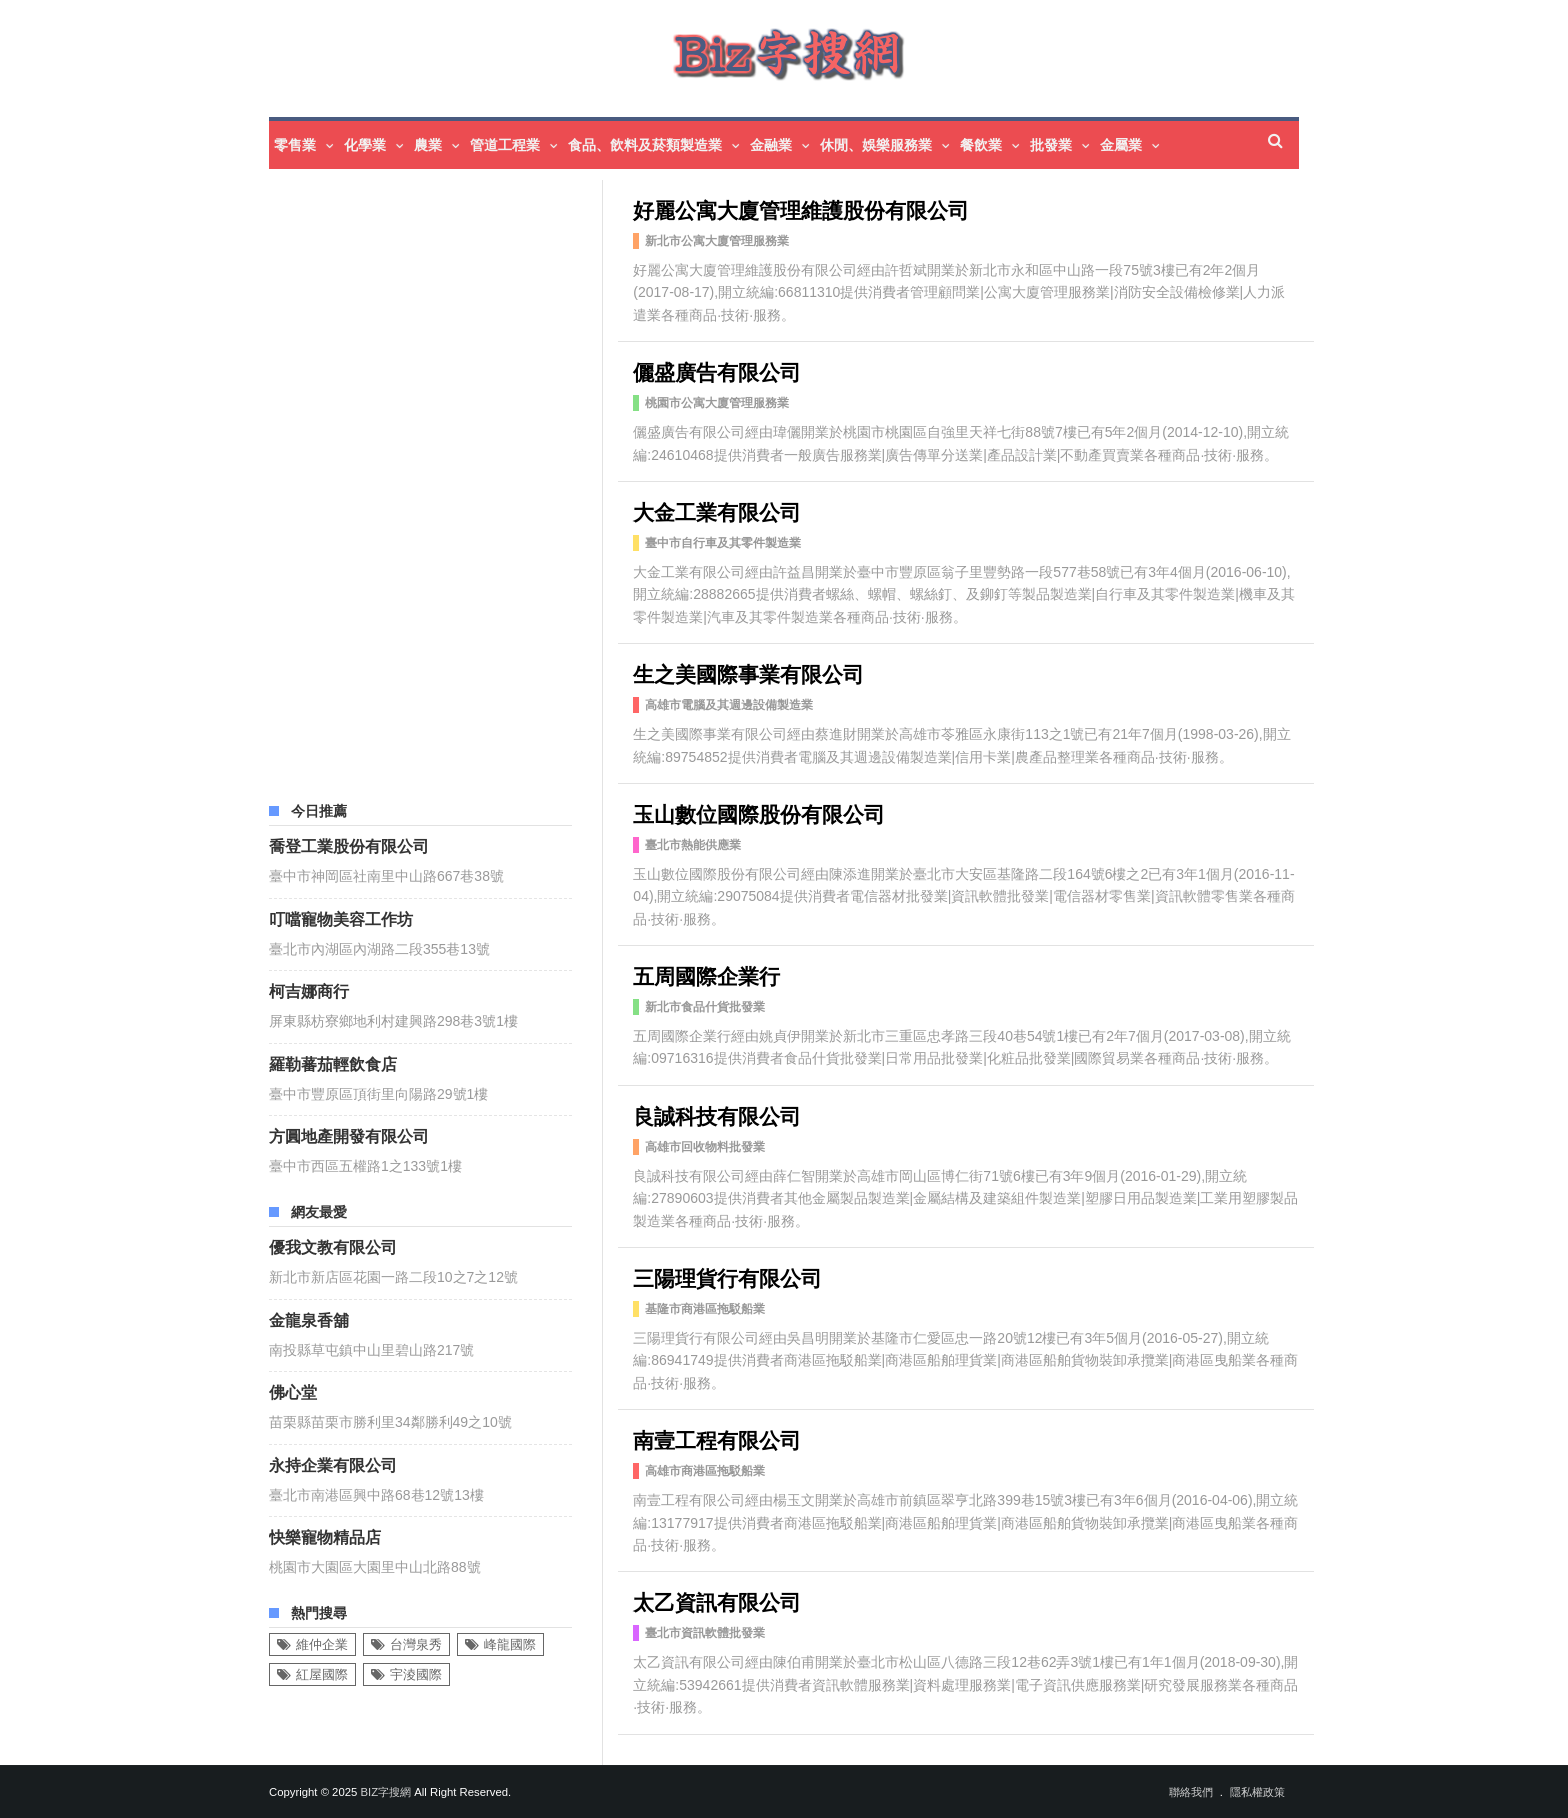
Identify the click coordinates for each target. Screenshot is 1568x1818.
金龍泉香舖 (309, 1319)
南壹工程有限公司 (717, 1438)
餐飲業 (981, 145)
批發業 (1051, 145)
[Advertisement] (421, 480)
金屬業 (1121, 145)
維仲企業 (322, 1644)
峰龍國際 (510, 1644)
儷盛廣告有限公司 (717, 370)
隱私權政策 (1257, 1792)
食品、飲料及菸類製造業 (645, 145)
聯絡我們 (1191, 1792)
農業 (428, 145)
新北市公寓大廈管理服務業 (717, 241)
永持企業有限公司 (333, 1464)
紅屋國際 (322, 1674)
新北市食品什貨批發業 (705, 1007)
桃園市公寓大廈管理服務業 (717, 403)
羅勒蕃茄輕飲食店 (333, 1063)
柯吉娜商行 (309, 990)
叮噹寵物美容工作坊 (341, 918)
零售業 (295, 145)
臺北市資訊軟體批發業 (705, 1633)
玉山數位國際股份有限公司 (759, 812)
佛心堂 (293, 1391)
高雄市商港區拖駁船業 (705, 1471)
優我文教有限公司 (333, 1246)
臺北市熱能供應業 (693, 845)
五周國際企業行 (706, 974)
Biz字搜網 (385, 1792)
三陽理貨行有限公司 (727, 1276)
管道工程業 (505, 145)
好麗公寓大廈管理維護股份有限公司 (801, 208)
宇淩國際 (416, 1674)
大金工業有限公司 (717, 510)
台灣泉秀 (416, 1644)
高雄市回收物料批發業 (705, 1147)
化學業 (365, 145)
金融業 (771, 145)
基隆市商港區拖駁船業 (705, 1309)
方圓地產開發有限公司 (349, 1135)
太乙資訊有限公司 (717, 1600)
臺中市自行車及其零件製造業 (723, 543)
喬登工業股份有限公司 (349, 845)
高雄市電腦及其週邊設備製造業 (729, 705)
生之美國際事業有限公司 (748, 672)
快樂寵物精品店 (325, 1536)
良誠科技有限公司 (717, 1114)
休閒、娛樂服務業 (876, 145)
